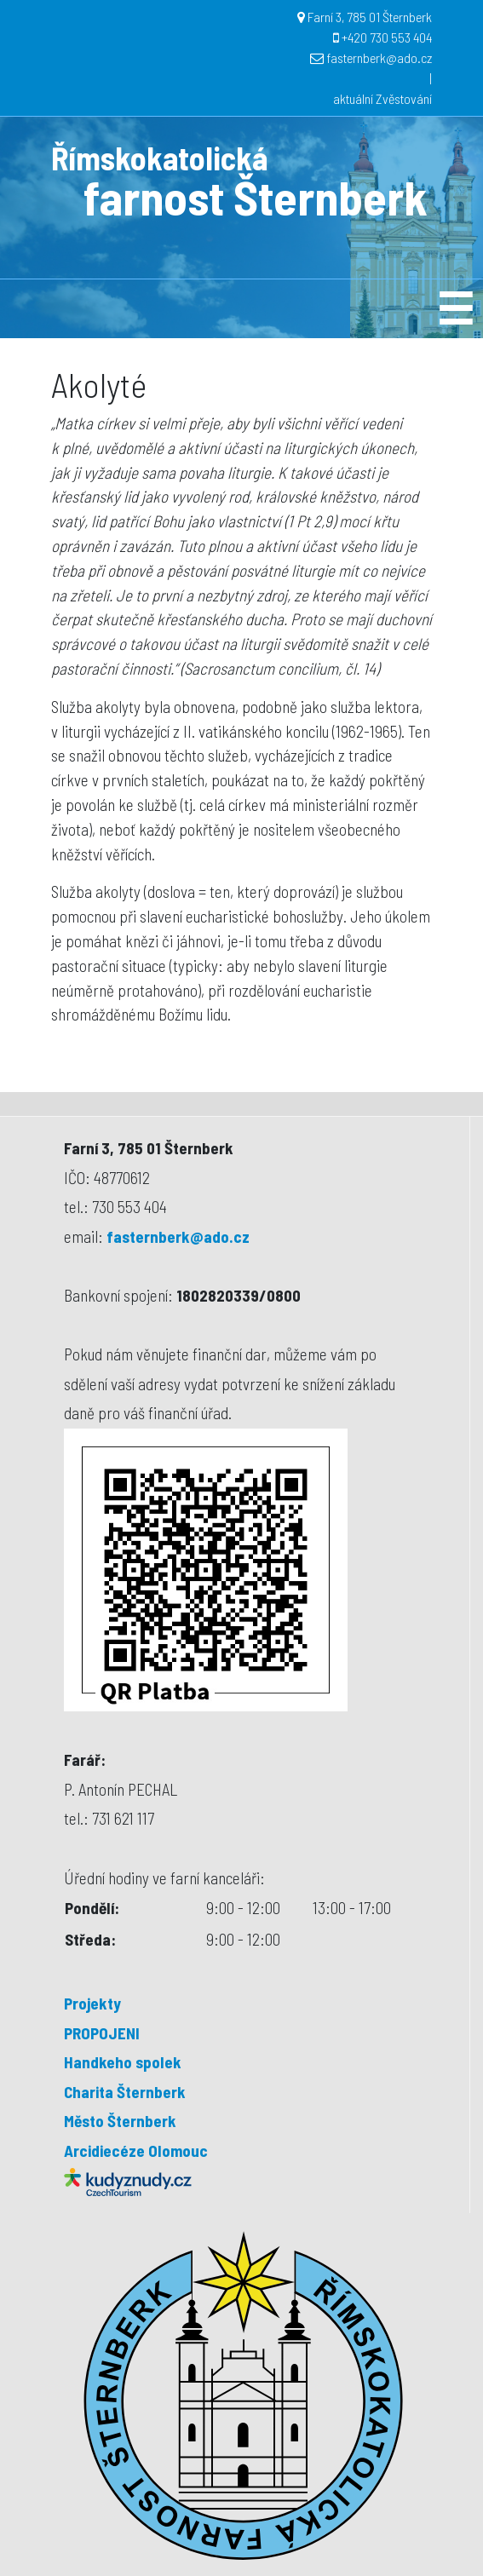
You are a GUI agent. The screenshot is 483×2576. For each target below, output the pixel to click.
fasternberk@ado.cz (379, 57)
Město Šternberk (120, 2120)
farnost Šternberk (255, 196)
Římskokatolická (159, 157)
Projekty (92, 2003)
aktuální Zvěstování (382, 98)
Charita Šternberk (125, 2092)
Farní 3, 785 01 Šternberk (370, 17)
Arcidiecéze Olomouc (136, 2150)
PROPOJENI (102, 2033)
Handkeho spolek (122, 2062)
